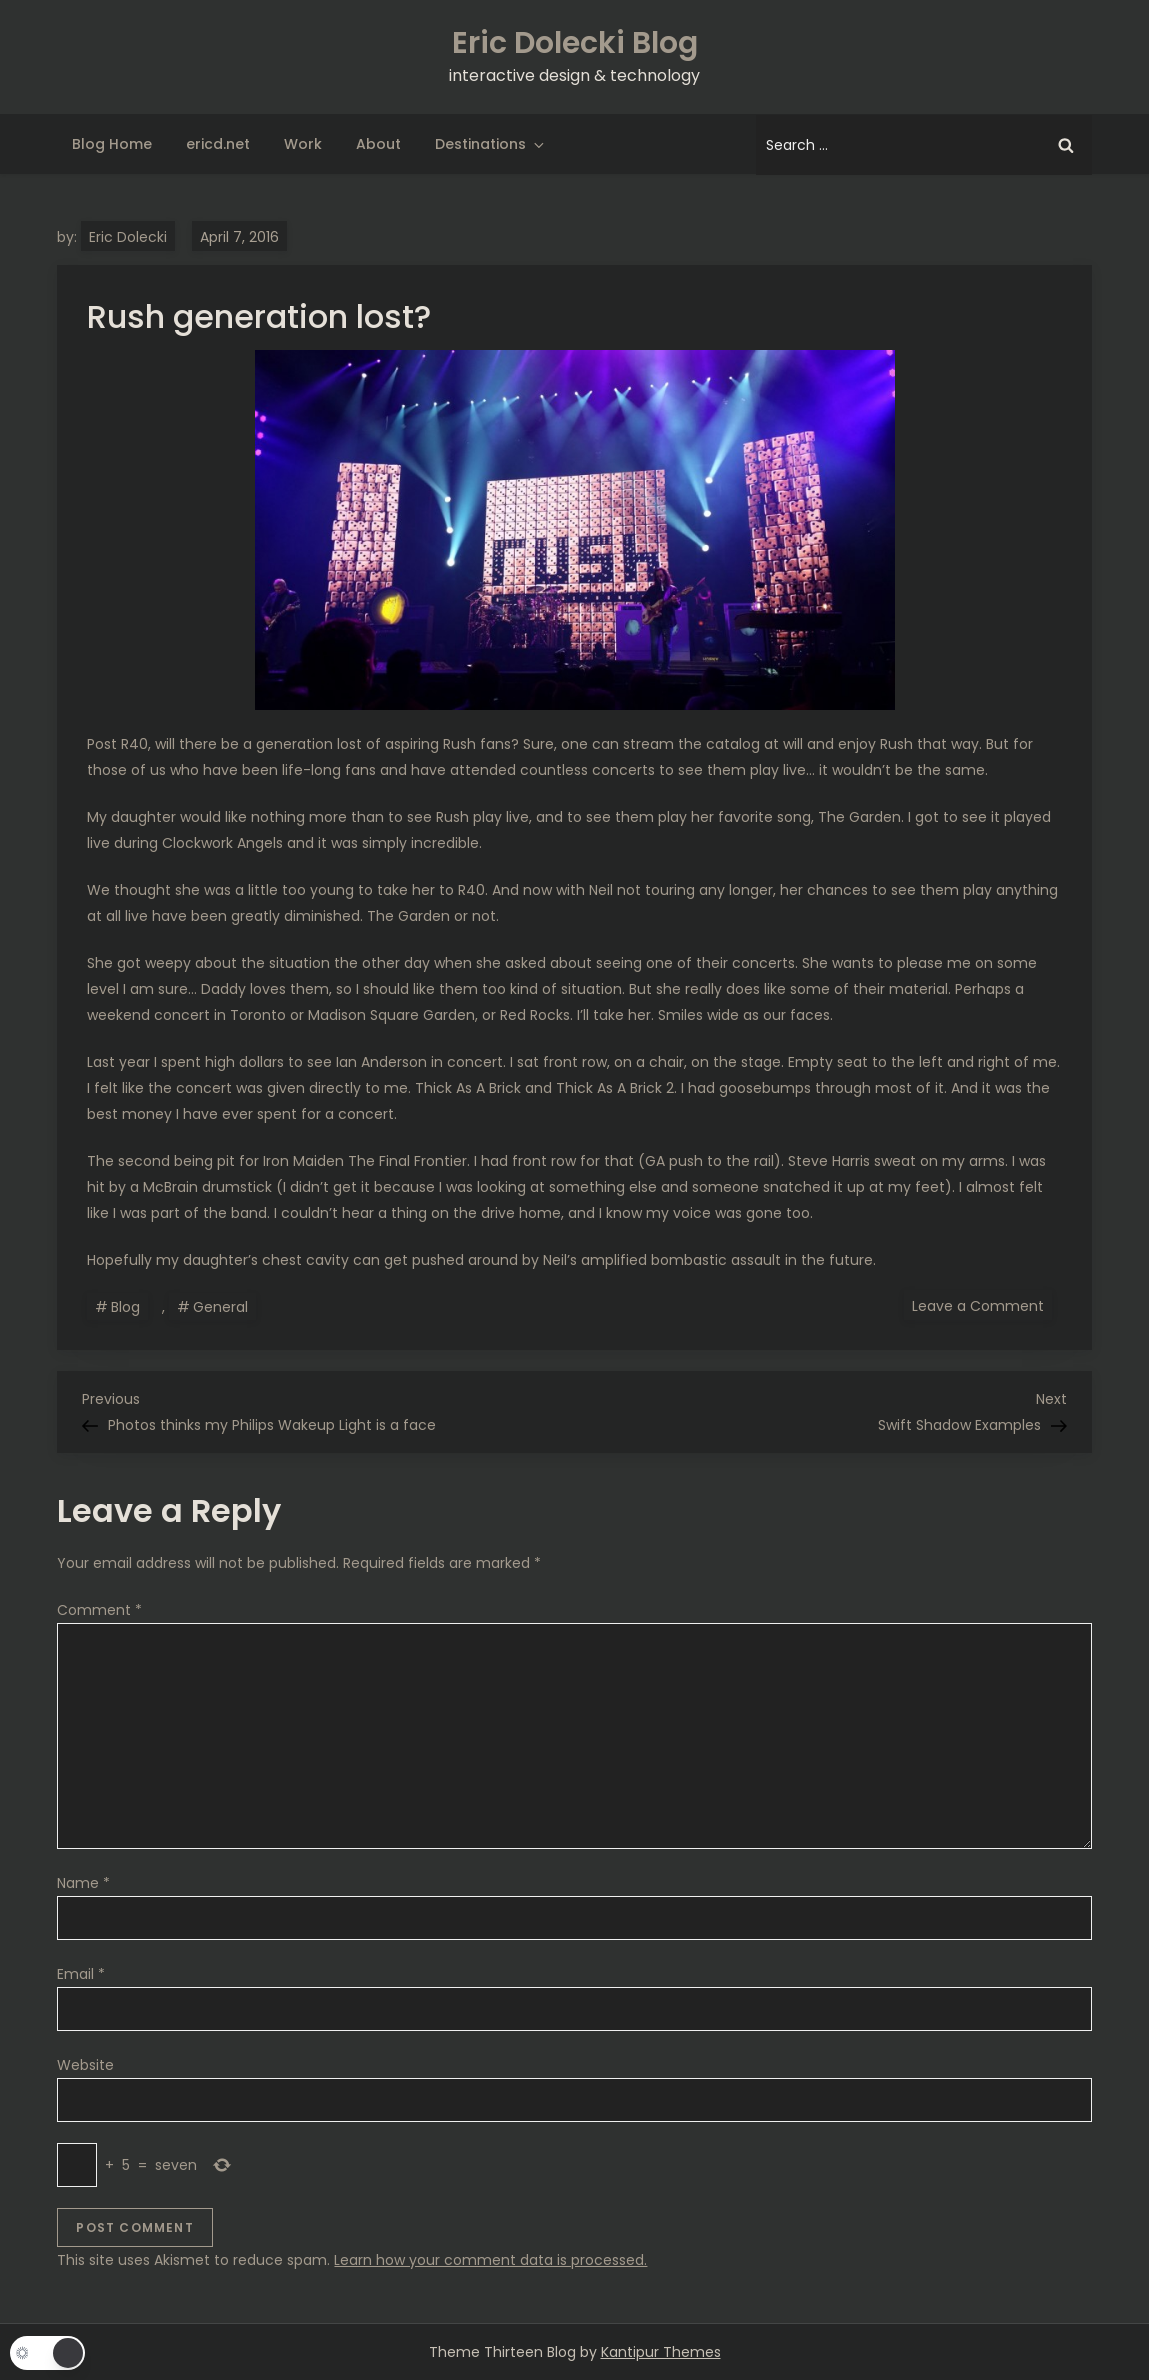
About (378, 144)
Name (83, 1883)
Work (303, 144)
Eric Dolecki (128, 237)
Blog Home (112, 144)
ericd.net (218, 144)
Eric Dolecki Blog (575, 43)
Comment (99, 1610)
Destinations (491, 144)
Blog (125, 1307)
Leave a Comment (982, 1305)
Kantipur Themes (661, 2352)
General (220, 1307)
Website (85, 2065)
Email (81, 1974)
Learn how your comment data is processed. (490, 2260)
